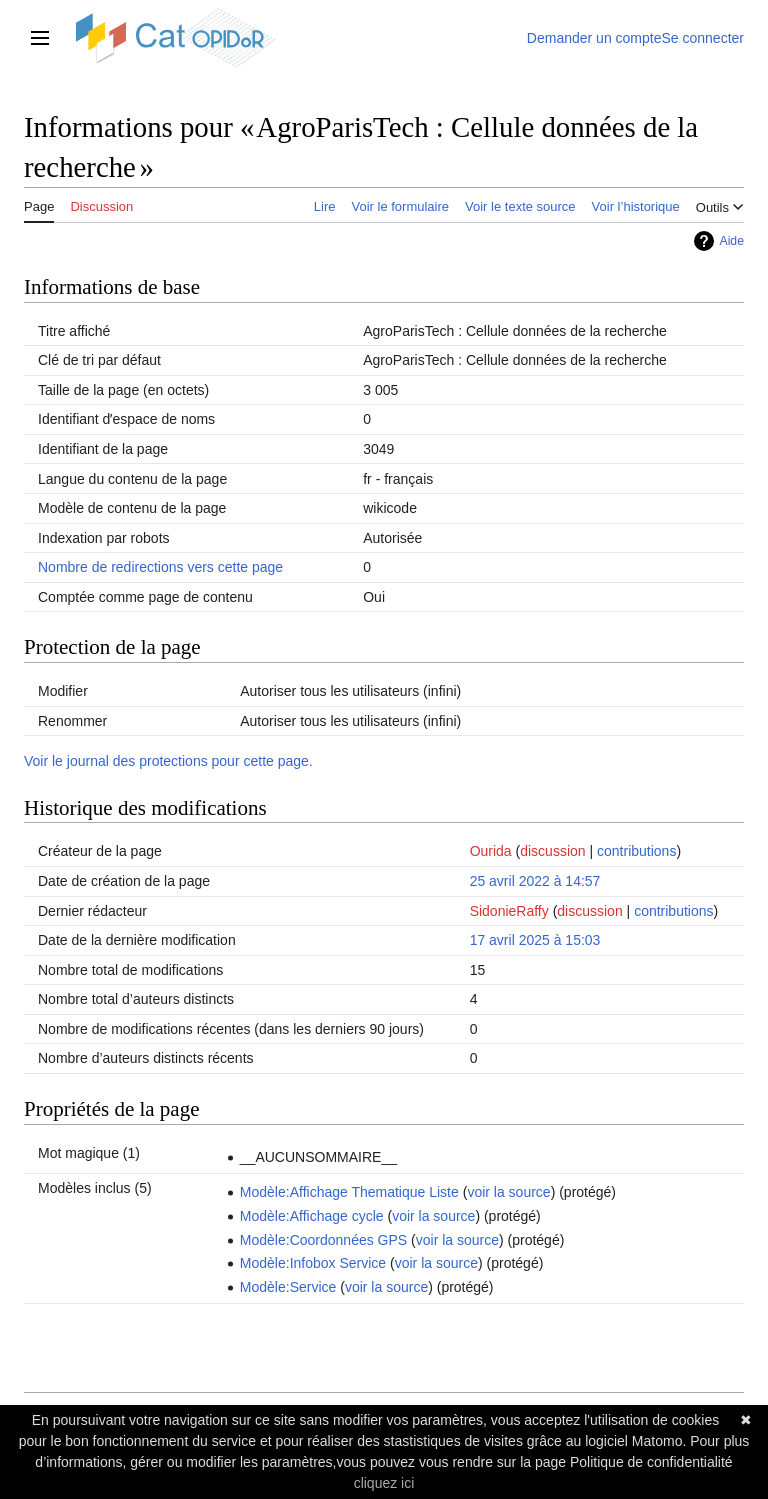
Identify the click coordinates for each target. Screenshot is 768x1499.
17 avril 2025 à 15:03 (535, 940)
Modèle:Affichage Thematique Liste (349, 1192)
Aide (731, 241)
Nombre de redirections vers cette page (160, 567)
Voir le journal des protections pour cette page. (168, 761)
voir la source (508, 1192)
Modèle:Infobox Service (313, 1263)
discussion (552, 851)
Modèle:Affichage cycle (312, 1216)
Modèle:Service (288, 1287)
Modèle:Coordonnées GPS (323, 1240)
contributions (636, 851)
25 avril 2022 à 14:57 (535, 881)
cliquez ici (384, 1483)
